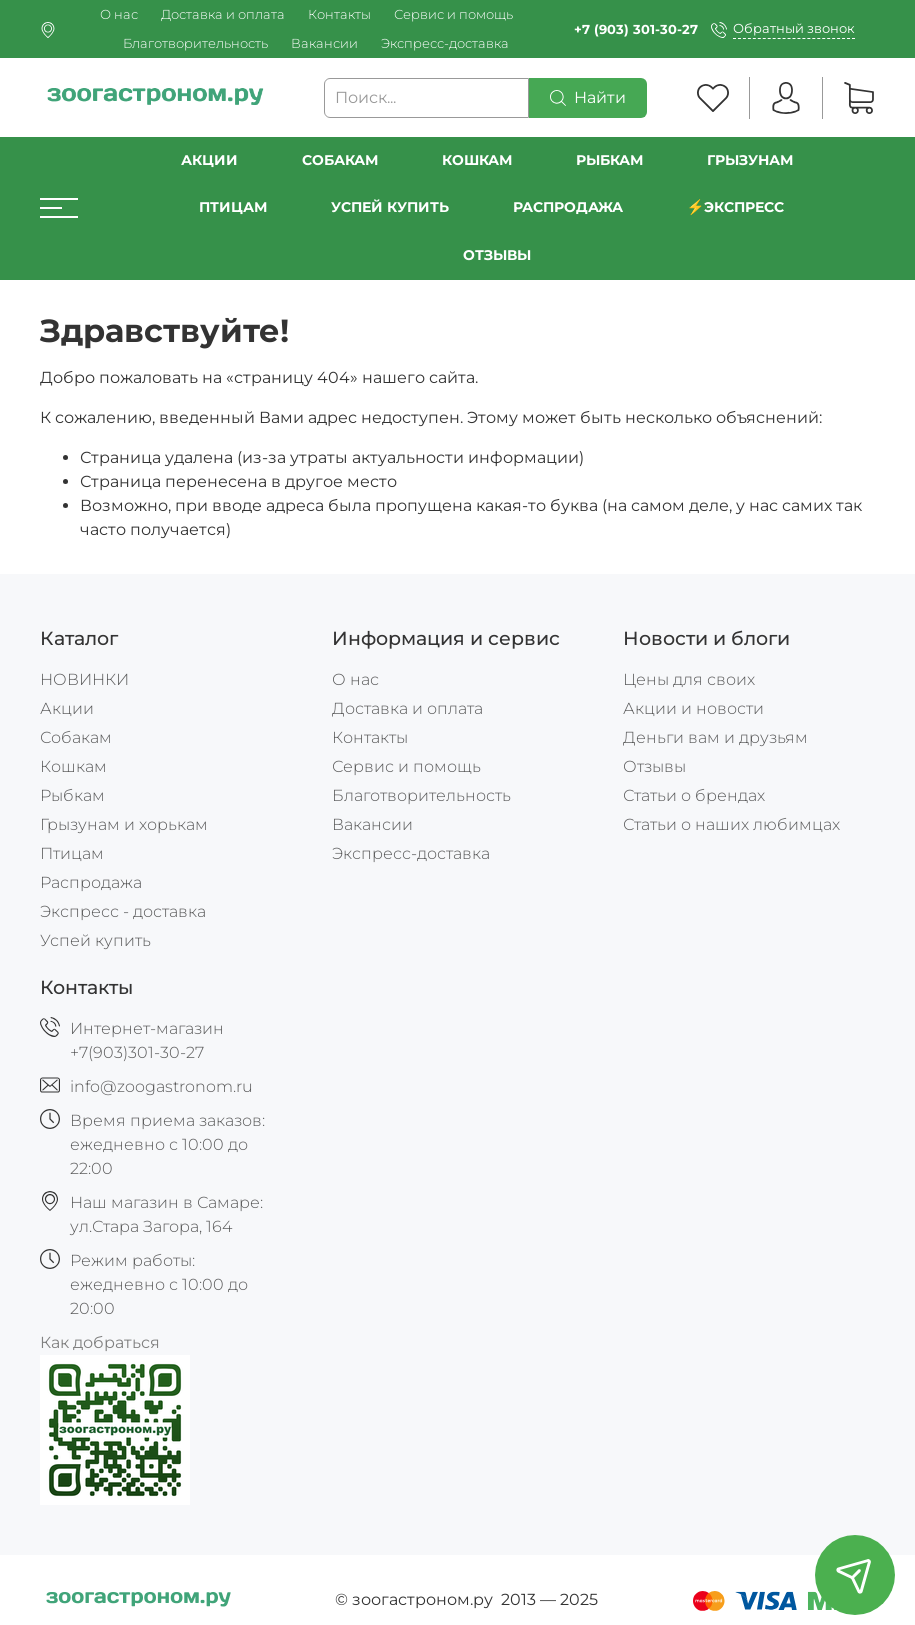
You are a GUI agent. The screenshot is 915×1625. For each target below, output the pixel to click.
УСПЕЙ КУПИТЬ (390, 207)
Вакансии (324, 43)
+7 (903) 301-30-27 (636, 29)
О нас (119, 14)
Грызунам (750, 160)
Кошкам (477, 160)
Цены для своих (689, 679)
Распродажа (91, 882)
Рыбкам (609, 160)
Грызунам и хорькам (124, 824)
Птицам (233, 207)
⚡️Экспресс (736, 207)
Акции (209, 160)
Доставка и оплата (223, 14)
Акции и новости (693, 708)
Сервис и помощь (453, 14)
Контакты (339, 14)
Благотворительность (195, 43)
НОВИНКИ (84, 679)
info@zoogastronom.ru (161, 1086)
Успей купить (95, 940)
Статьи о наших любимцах (731, 824)
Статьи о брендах (694, 795)
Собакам (340, 160)
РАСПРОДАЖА (568, 207)
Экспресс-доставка (445, 43)
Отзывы (497, 255)
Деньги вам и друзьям (715, 737)
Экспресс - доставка (123, 911)
